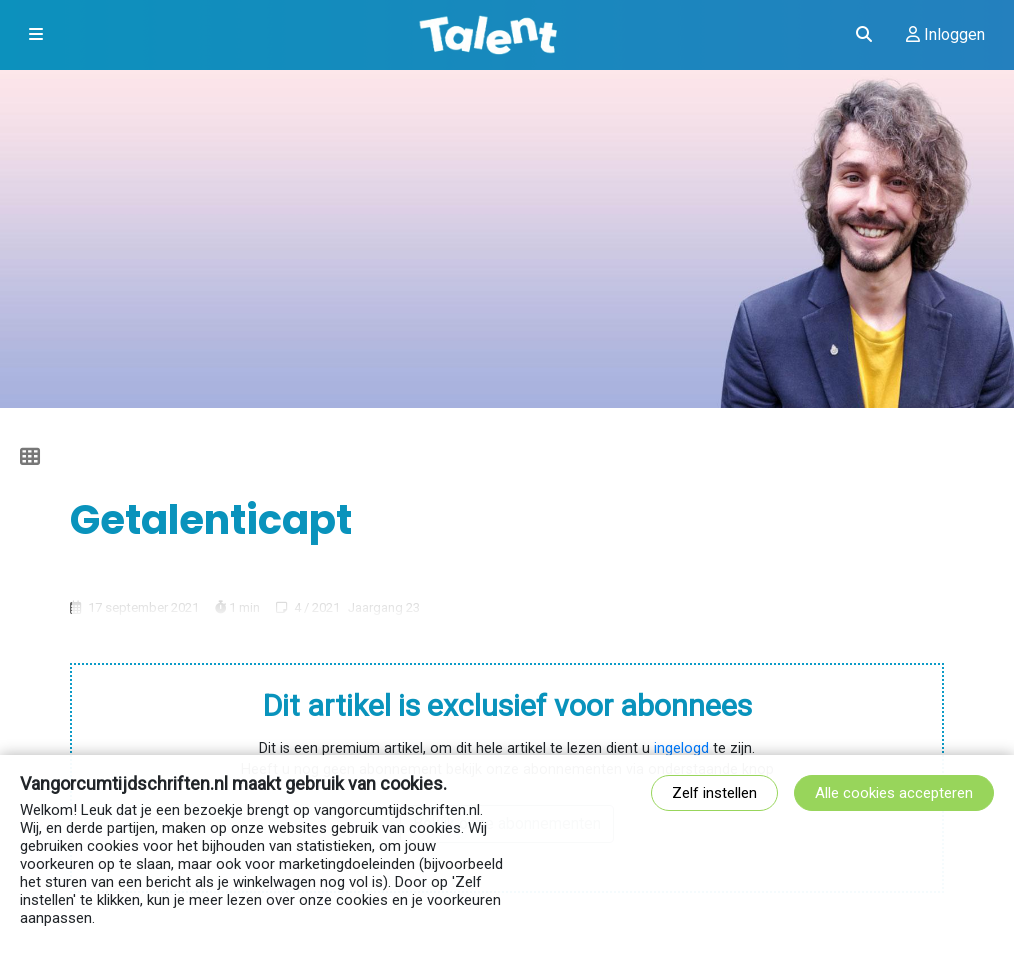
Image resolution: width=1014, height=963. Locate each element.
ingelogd (681, 748)
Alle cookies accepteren (894, 793)
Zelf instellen (714, 793)
